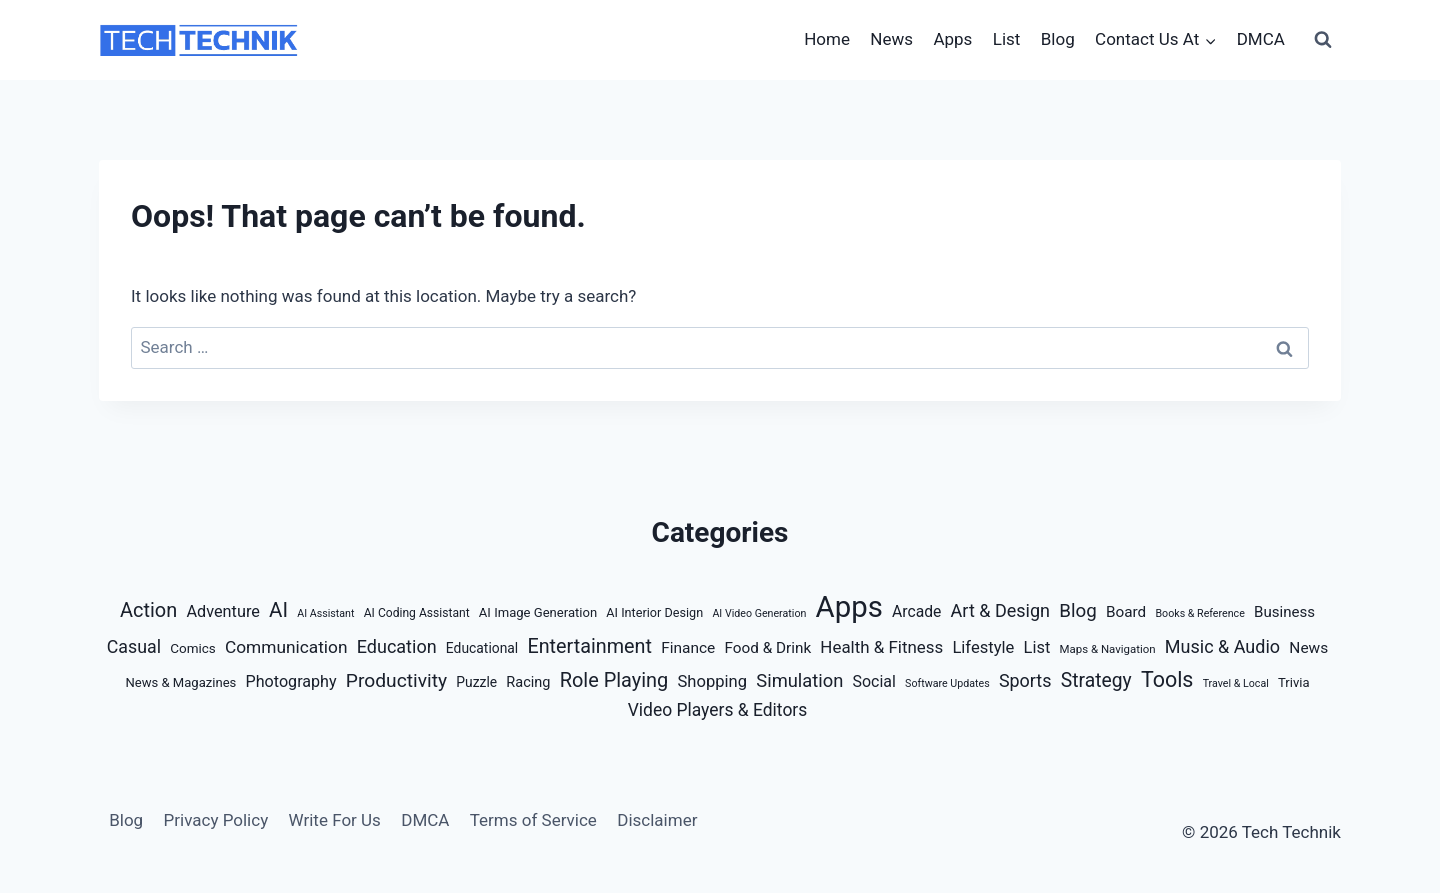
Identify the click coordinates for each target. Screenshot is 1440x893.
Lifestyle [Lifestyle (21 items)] (983, 647)
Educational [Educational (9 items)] (482, 648)
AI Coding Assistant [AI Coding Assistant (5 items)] (417, 613)
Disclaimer (657, 820)
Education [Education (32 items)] (397, 646)
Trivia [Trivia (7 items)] (1294, 682)
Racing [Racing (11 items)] (528, 682)
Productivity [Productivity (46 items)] (396, 680)
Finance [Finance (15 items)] (688, 648)
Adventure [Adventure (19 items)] (222, 611)
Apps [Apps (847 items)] (849, 607)
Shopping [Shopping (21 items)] (713, 681)
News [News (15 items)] (1308, 648)
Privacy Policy (216, 820)
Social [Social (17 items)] (874, 681)
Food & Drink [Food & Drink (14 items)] (768, 648)
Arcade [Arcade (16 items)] (916, 611)
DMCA (1261, 39)
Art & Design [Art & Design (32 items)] (1000, 610)
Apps (952, 39)
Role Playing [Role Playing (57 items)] (614, 680)
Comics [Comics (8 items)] (193, 648)
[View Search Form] (1323, 40)
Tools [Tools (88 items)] (1167, 679)
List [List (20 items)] (1037, 647)
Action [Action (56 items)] (148, 610)
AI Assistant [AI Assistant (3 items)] (325, 613)
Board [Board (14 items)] (1126, 612)
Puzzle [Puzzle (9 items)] (476, 682)
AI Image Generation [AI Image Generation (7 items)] (538, 612)
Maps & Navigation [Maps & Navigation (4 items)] (1108, 649)
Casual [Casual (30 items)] (134, 646)
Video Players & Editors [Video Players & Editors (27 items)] (718, 710)
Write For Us (335, 820)
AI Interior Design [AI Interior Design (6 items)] (654, 612)
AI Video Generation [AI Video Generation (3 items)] (759, 613)
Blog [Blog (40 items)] (1077, 611)
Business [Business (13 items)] (1284, 612)
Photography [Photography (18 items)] (291, 681)
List (1007, 39)
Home (827, 39)
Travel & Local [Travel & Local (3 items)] (1236, 683)
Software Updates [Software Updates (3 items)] (947, 683)
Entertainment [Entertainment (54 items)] (589, 646)
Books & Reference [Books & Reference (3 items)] (1199, 613)
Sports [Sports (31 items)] (1025, 680)
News (891, 39)
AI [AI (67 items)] (278, 610)
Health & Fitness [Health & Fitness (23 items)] (881, 647)
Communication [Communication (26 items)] (286, 647)
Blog (1058, 39)
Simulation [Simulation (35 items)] (799, 680)
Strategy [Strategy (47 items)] (1096, 680)
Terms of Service (533, 820)
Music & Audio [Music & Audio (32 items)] (1222, 646)
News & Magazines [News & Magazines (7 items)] (180, 682)
